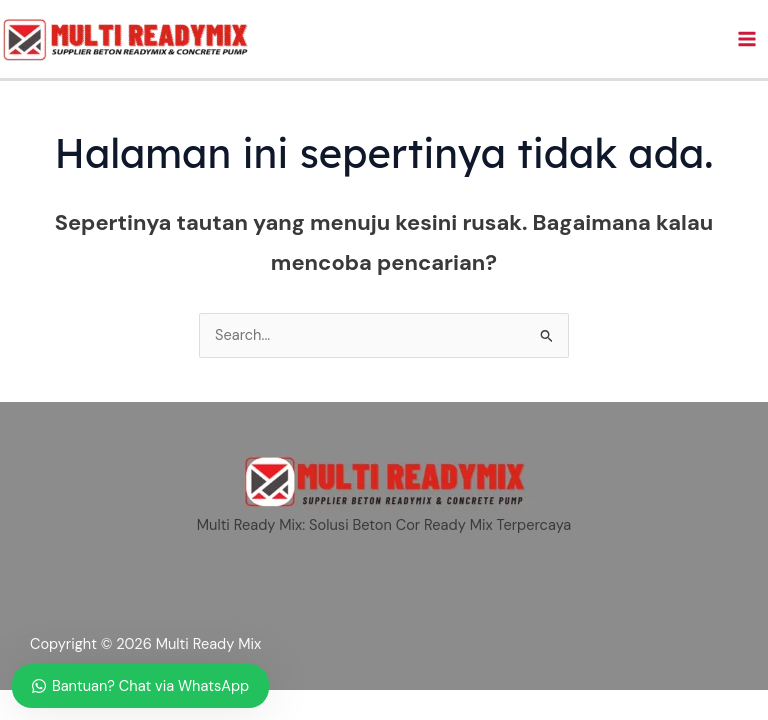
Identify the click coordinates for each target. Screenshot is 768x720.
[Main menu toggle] (747, 39)
